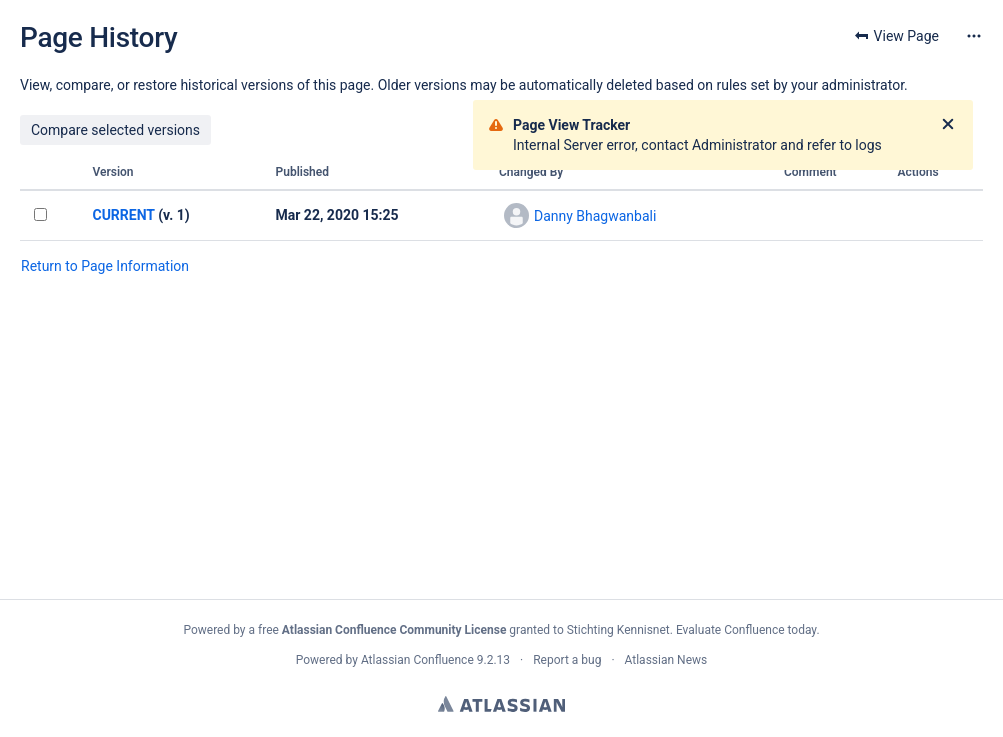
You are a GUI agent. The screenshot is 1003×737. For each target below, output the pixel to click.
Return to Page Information (105, 266)
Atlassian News (666, 660)
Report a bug (567, 660)
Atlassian (501, 704)
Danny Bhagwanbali (595, 216)
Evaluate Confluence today (746, 630)
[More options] (974, 36)
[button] (974, 36)
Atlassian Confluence (417, 660)
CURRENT (123, 215)
